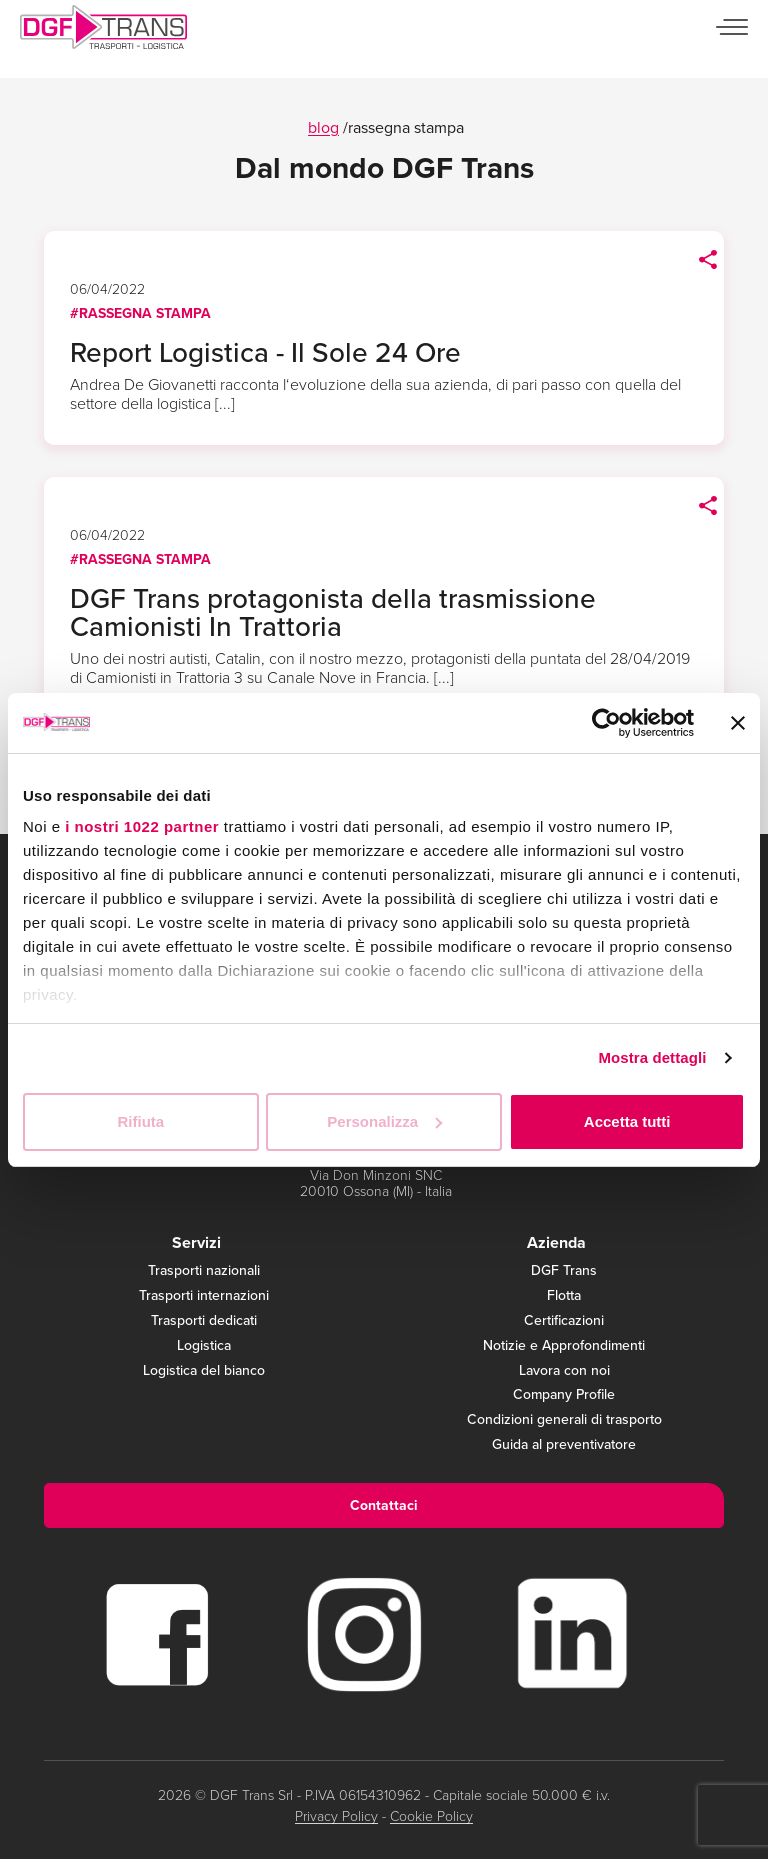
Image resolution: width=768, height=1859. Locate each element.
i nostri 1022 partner (142, 826)
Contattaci (384, 1505)
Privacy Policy (336, 1816)
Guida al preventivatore (564, 1445)
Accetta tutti (627, 1121)
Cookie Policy (431, 1816)
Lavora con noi (564, 1371)
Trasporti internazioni (204, 1296)
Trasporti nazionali (204, 1271)
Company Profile (564, 1395)
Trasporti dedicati (204, 1321)
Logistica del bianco (204, 1371)
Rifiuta (140, 1121)
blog (323, 127)
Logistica (204, 1346)
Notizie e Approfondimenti (564, 1346)
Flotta (564, 1296)
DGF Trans (564, 1271)
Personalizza (384, 1121)
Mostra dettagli (652, 1057)
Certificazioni (564, 1321)
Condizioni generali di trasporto (564, 1420)
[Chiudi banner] (738, 723)
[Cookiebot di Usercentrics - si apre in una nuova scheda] (606, 723)
